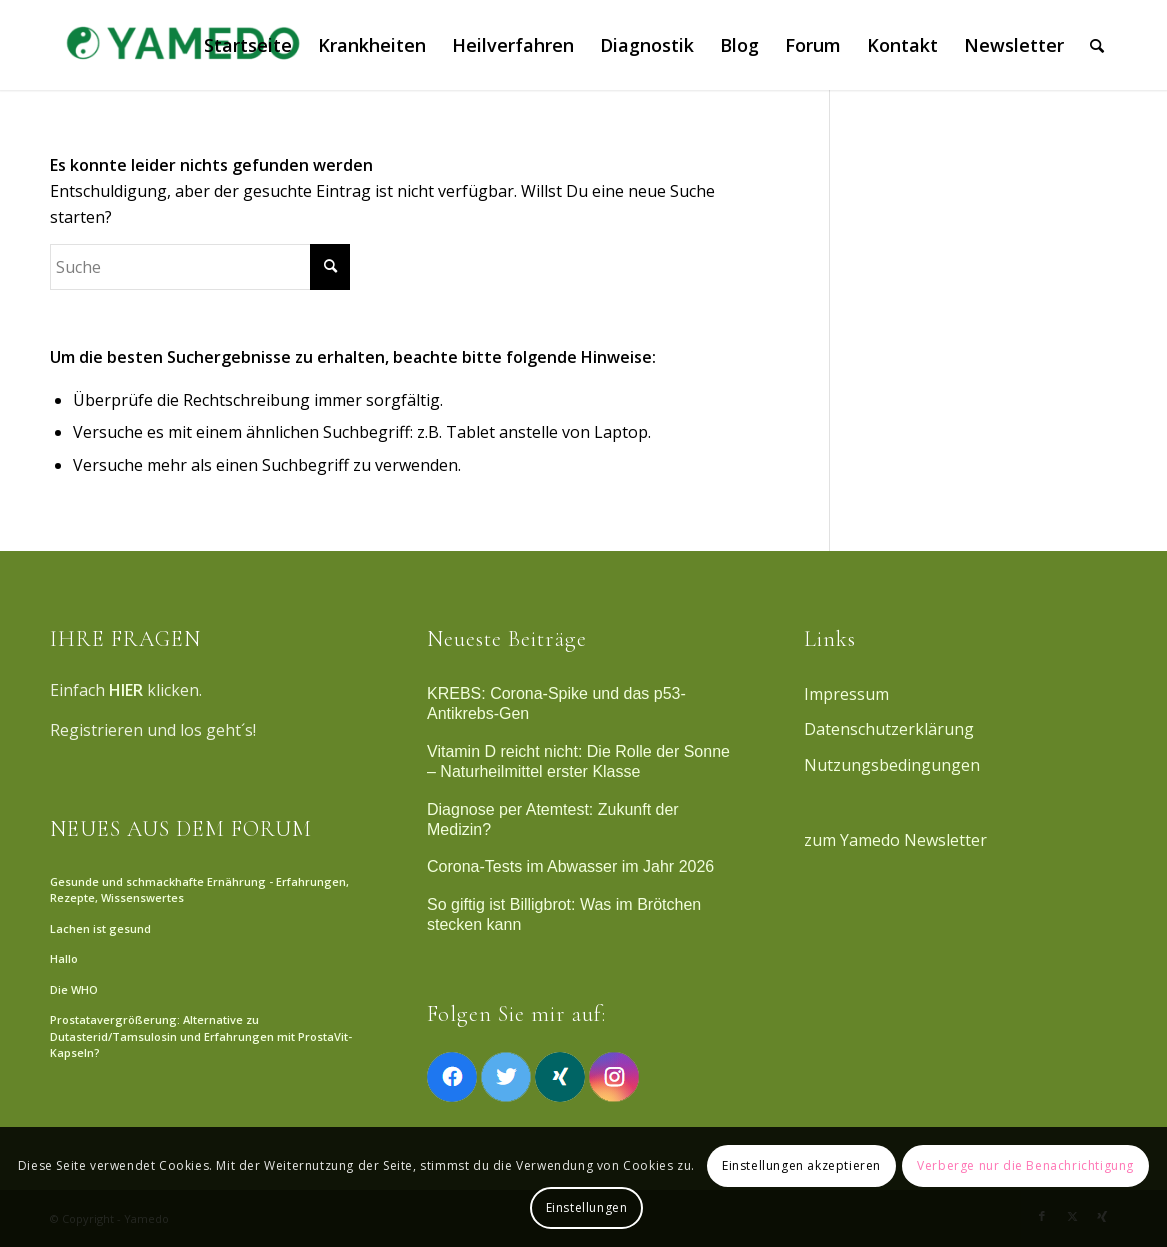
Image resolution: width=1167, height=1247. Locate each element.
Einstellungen (587, 1207)
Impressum (846, 694)
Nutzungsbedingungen (892, 765)
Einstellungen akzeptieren (801, 1165)
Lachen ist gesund (100, 928)
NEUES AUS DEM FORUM (181, 829)
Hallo (64, 958)
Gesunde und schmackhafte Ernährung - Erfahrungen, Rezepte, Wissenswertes (199, 890)
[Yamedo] (180, 45)
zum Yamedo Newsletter (895, 840)
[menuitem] (248, 45)
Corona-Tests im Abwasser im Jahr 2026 (570, 866)
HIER (126, 690)
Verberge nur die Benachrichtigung (1025, 1165)
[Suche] (1097, 45)
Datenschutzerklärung (889, 729)
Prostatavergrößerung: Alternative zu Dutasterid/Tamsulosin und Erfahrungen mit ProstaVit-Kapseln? (201, 1036)
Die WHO (74, 989)
